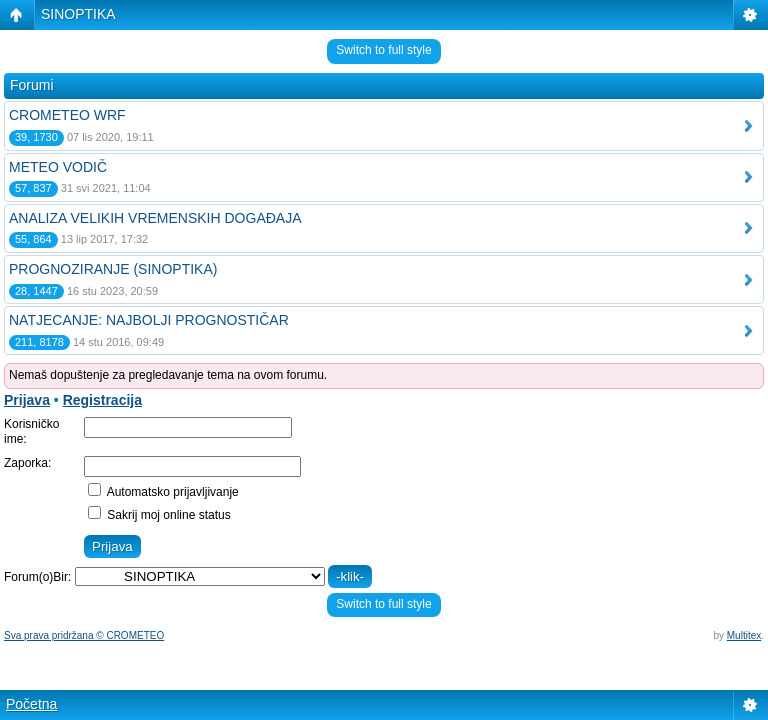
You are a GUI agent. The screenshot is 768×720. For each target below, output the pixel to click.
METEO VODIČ (58, 167)
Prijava (27, 400)
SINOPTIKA (78, 14)
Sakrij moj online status (159, 515)
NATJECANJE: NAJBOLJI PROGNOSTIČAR (149, 320)
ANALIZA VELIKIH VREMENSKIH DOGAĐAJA (155, 218)
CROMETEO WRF (67, 115)
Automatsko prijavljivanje (163, 492)
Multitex (744, 635)
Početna (31, 704)
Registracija (102, 400)
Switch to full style (383, 50)
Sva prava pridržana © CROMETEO (84, 635)
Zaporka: (27, 463)
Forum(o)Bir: (37, 577)
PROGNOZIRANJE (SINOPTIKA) (113, 269)
